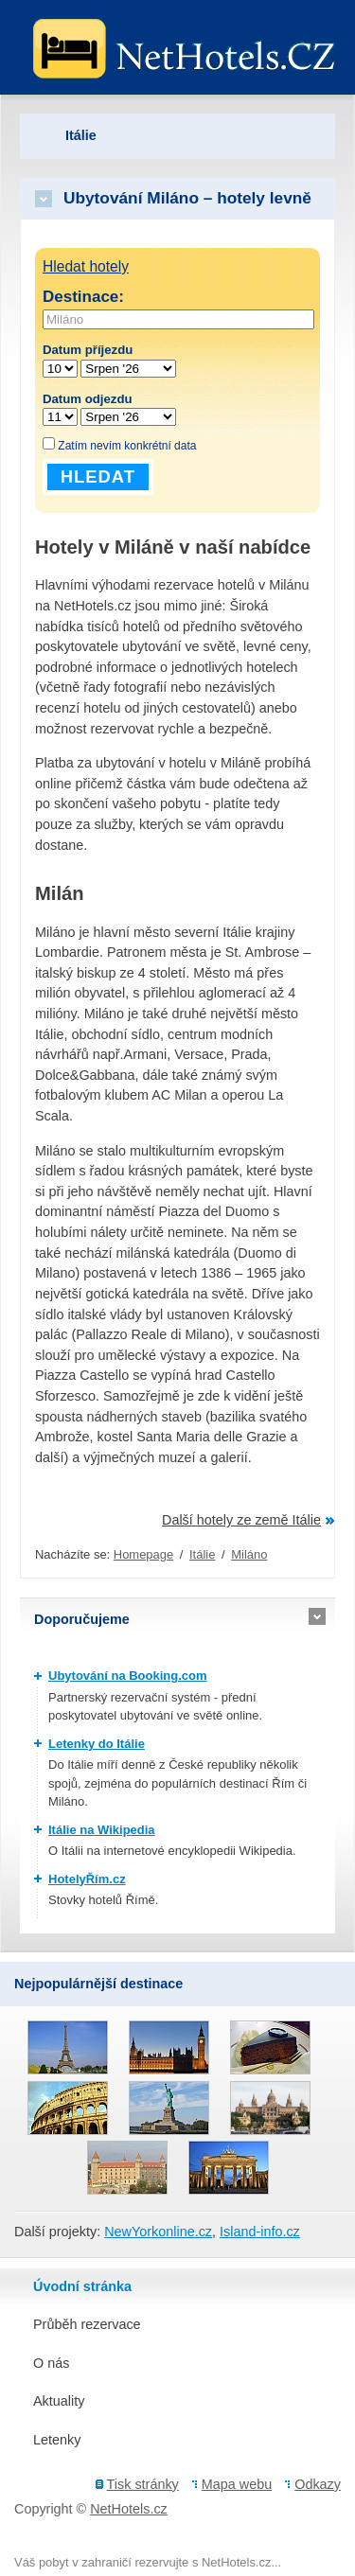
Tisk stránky (143, 2484)
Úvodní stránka (82, 2286)
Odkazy (317, 2484)
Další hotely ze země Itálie (241, 1519)
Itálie (202, 1554)
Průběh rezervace (87, 2324)
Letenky (56, 2439)
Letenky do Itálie (96, 1744)
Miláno (249, 1554)
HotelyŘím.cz (87, 1879)
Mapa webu (237, 2484)
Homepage (143, 1554)
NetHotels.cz (129, 2508)
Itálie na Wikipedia (101, 1830)
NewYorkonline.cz (158, 2231)
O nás (51, 2363)
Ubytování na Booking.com (127, 1675)
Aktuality (58, 2400)
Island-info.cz (260, 2231)
